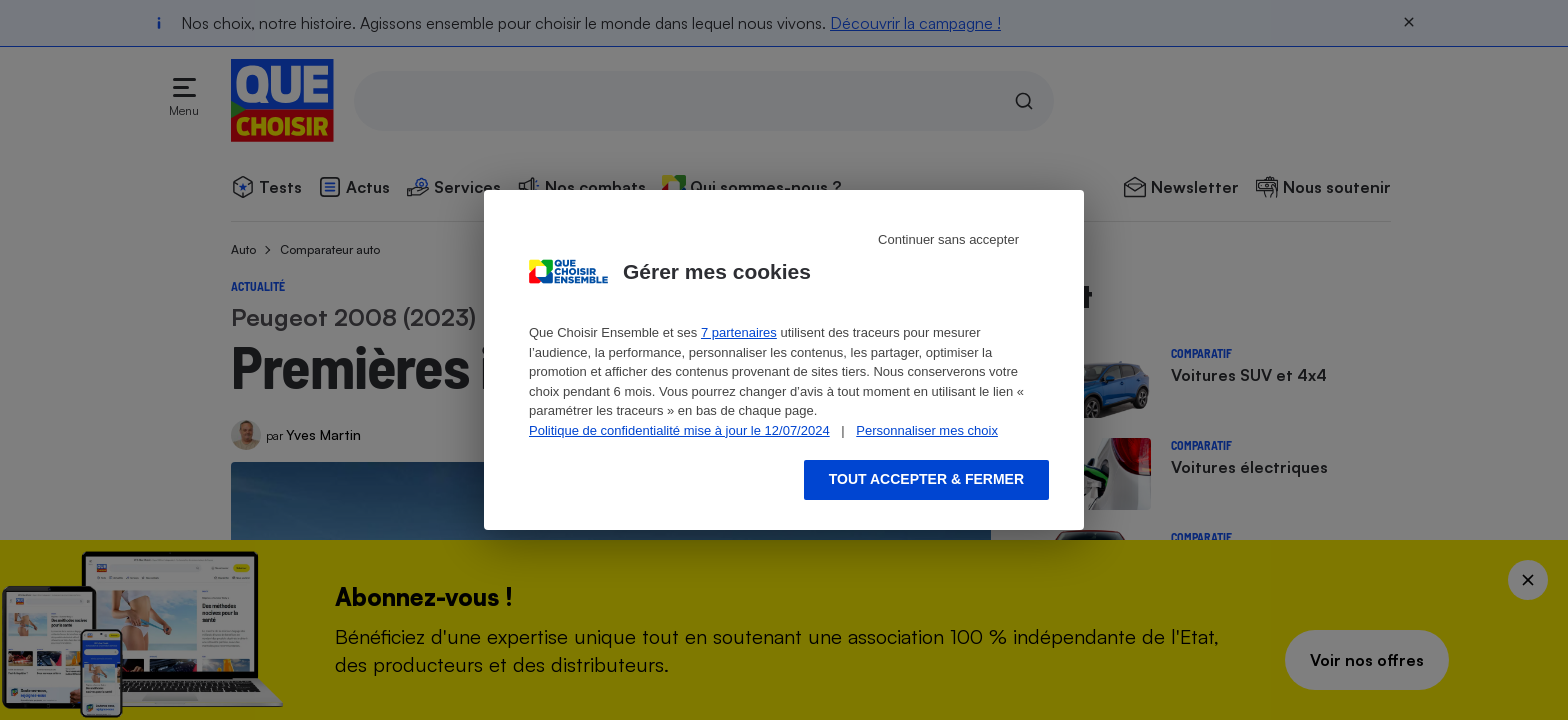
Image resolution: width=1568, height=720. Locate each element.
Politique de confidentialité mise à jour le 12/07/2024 (679, 430)
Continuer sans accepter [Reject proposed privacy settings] (948, 239)
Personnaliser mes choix (927, 430)
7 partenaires (739, 332)
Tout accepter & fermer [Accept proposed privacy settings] (926, 479)
